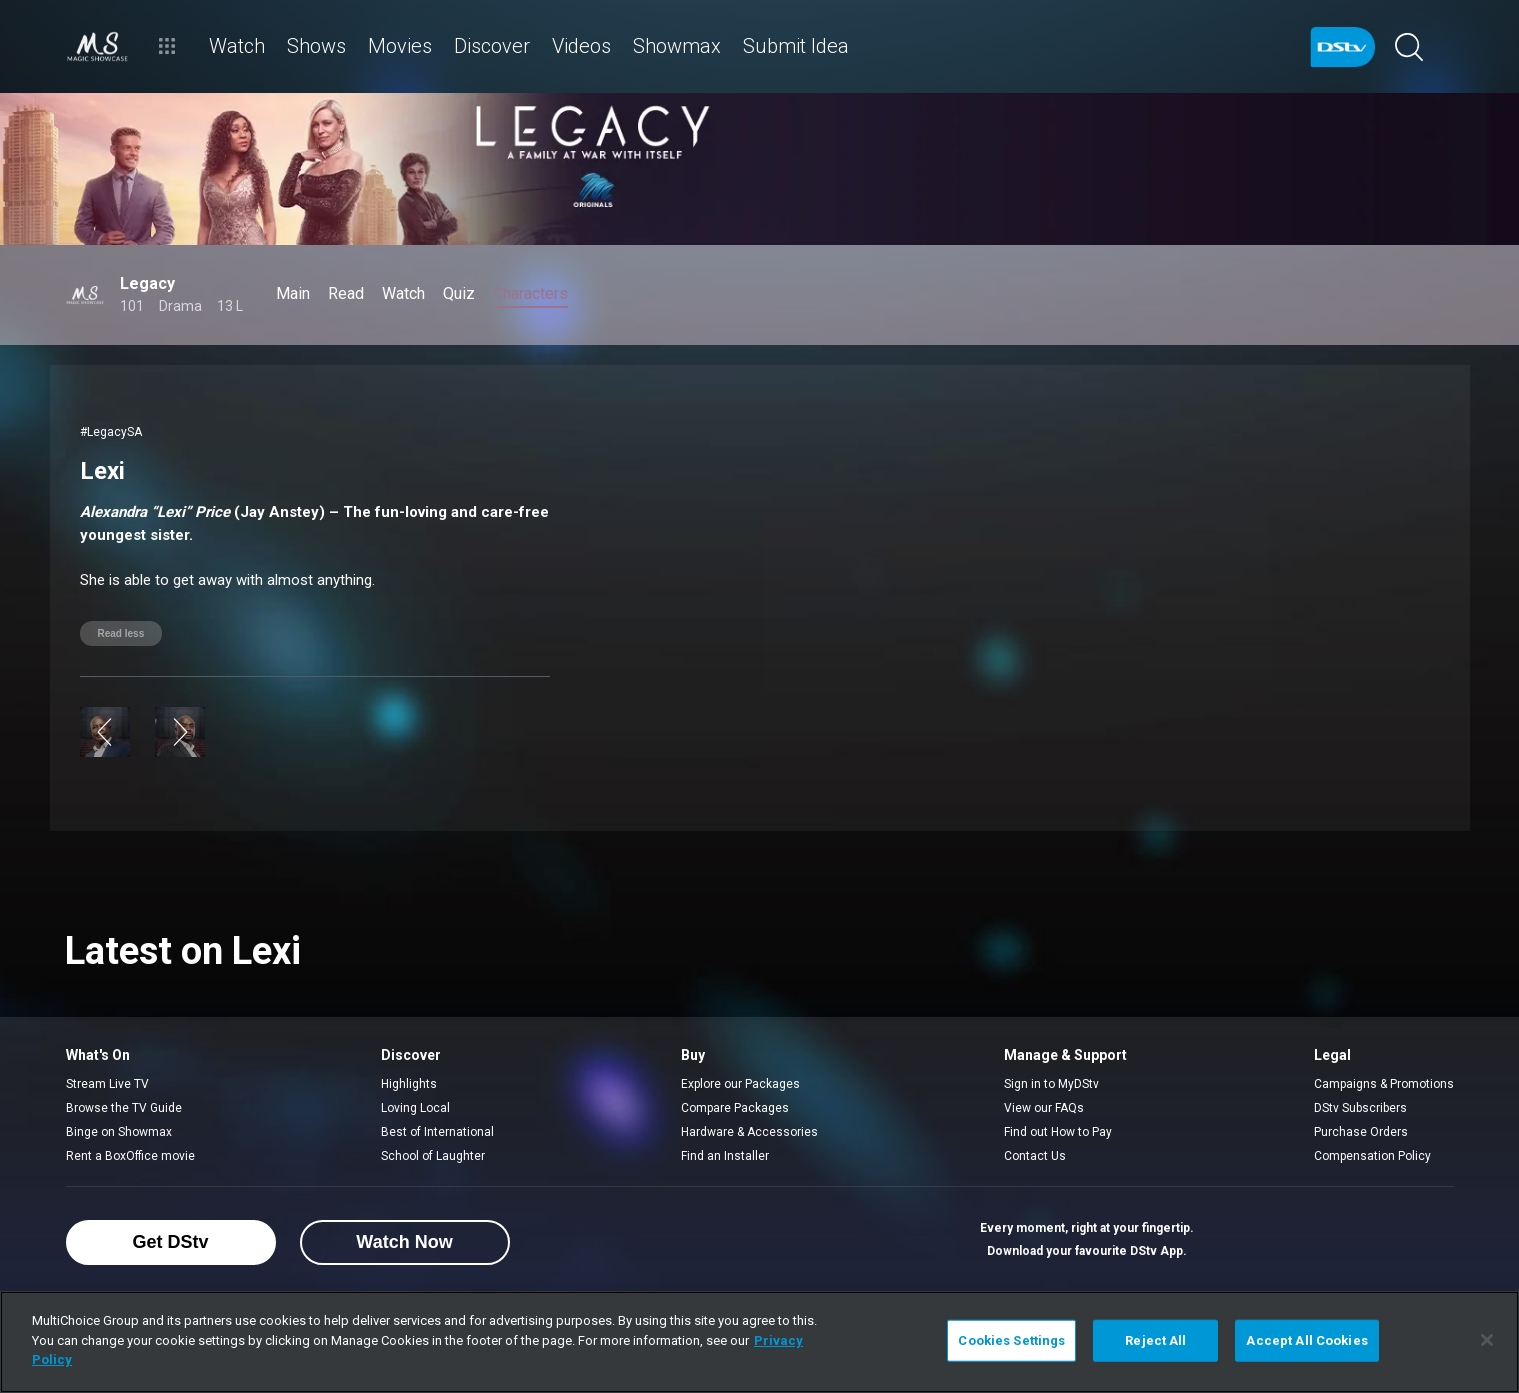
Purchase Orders (1361, 1132)
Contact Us (1035, 1156)
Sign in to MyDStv (1051, 1084)
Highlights (409, 1084)
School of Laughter (433, 1156)
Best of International (437, 1132)
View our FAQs (1044, 1108)
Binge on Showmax (119, 1132)
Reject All (1155, 1340)
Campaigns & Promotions (1384, 1084)
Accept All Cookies (1306, 1340)
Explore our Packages (740, 1084)
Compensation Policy (1372, 1156)
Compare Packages (735, 1108)
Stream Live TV (107, 1084)
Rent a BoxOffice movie (130, 1156)
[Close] (1487, 1340)
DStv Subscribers (1360, 1108)
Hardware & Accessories (749, 1132)
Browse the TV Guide (124, 1108)
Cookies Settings (1011, 1340)
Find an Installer (725, 1156)
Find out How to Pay (1058, 1132)
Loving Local (415, 1108)
